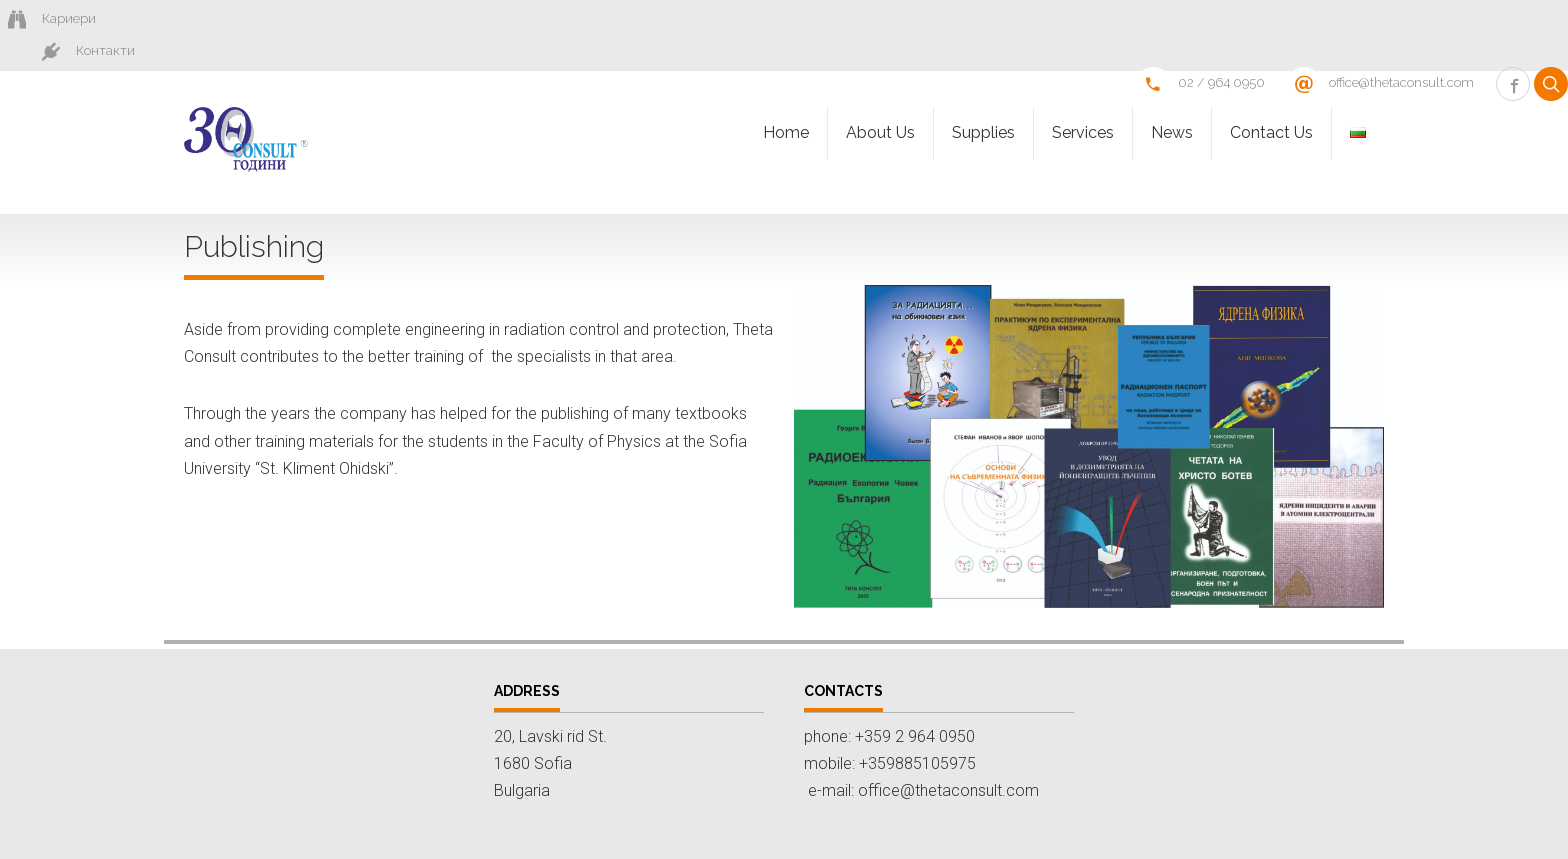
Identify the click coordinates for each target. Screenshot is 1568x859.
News (1172, 102)
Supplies (983, 102)
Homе (786, 102)
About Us (880, 102)
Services (1083, 102)
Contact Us (1271, 102)
